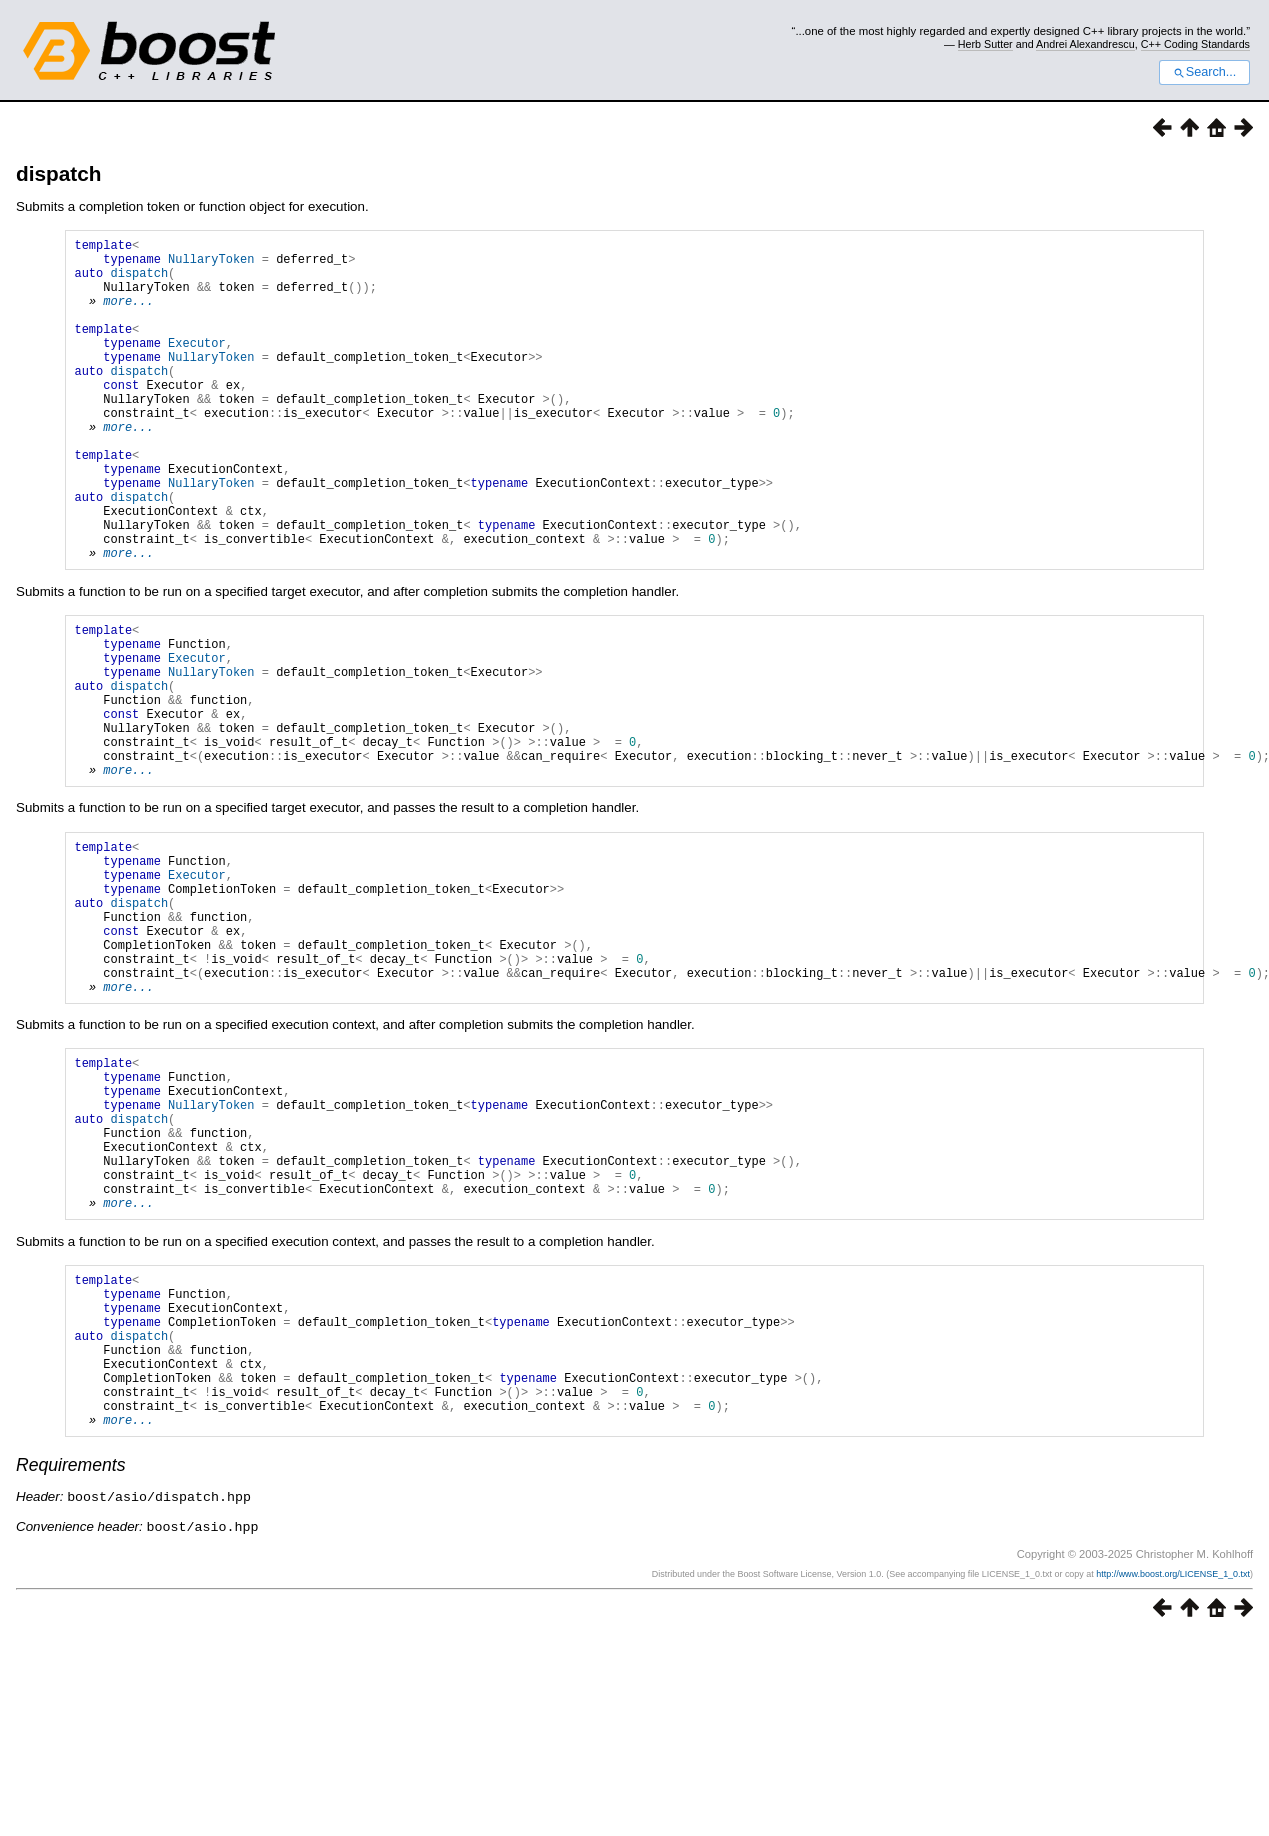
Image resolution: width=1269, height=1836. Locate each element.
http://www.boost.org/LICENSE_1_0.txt (1173, 1773)
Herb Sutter (985, 44)
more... (128, 315)
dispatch (59, 173)
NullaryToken (211, 264)
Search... (1204, 72)
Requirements (71, 1666)
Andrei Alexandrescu (1085, 44)
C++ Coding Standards (1195, 44)
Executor (197, 366)
